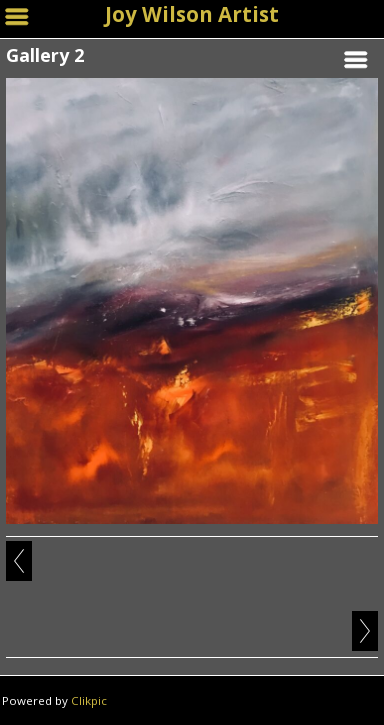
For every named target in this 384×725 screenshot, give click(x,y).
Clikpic (89, 700)
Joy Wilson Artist (192, 14)
